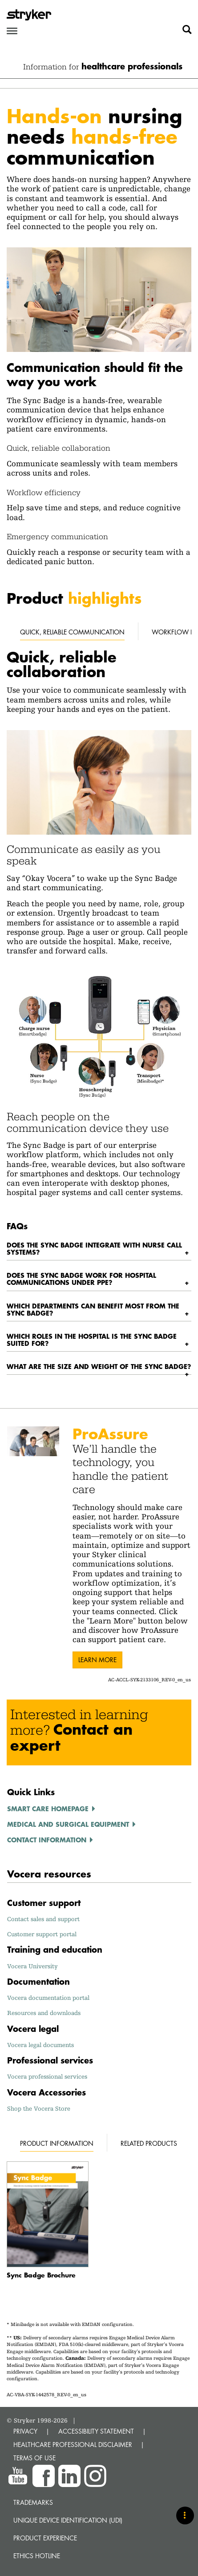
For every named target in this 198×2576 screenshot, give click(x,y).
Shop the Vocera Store (38, 2108)
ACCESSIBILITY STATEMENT (96, 2431)
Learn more (97, 1659)
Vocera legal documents (40, 2044)
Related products (149, 2143)
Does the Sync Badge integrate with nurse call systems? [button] (94, 1248)
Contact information (46, 1839)
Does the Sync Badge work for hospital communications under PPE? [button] (81, 1279)
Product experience (45, 2538)
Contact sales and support (43, 1918)
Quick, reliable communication (72, 632)
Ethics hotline (36, 2556)
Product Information (56, 2143)
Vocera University (32, 1966)
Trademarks (33, 2502)
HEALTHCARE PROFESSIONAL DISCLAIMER (72, 2444)
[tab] (99, 1248)
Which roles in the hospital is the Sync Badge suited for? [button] (92, 1340)
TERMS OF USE (34, 2458)
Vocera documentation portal (48, 1997)
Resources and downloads (44, 2012)
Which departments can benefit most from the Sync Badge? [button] (93, 1309)
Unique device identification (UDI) (67, 2520)
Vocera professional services (47, 2076)
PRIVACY (25, 2431)
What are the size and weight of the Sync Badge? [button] (99, 1366)
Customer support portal (42, 1934)
